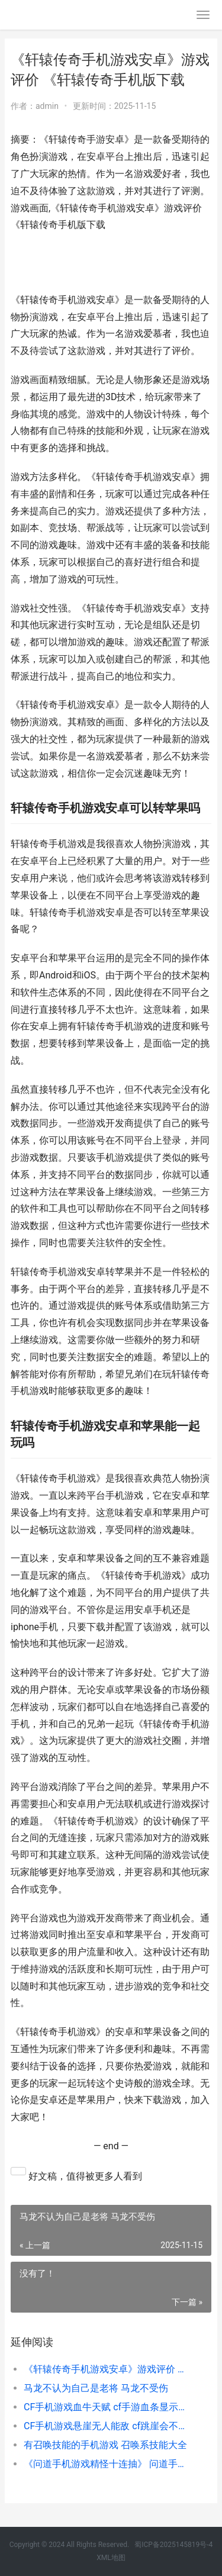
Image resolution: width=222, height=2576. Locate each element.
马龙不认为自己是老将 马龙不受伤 (96, 2388)
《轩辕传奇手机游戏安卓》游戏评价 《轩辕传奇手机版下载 (108, 2369)
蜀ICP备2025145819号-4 (173, 2544)
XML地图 (110, 2558)
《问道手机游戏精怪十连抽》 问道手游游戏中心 (108, 2463)
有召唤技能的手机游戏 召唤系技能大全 (105, 2445)
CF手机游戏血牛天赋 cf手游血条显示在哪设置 (108, 2407)
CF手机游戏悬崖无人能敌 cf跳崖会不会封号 (108, 2426)
